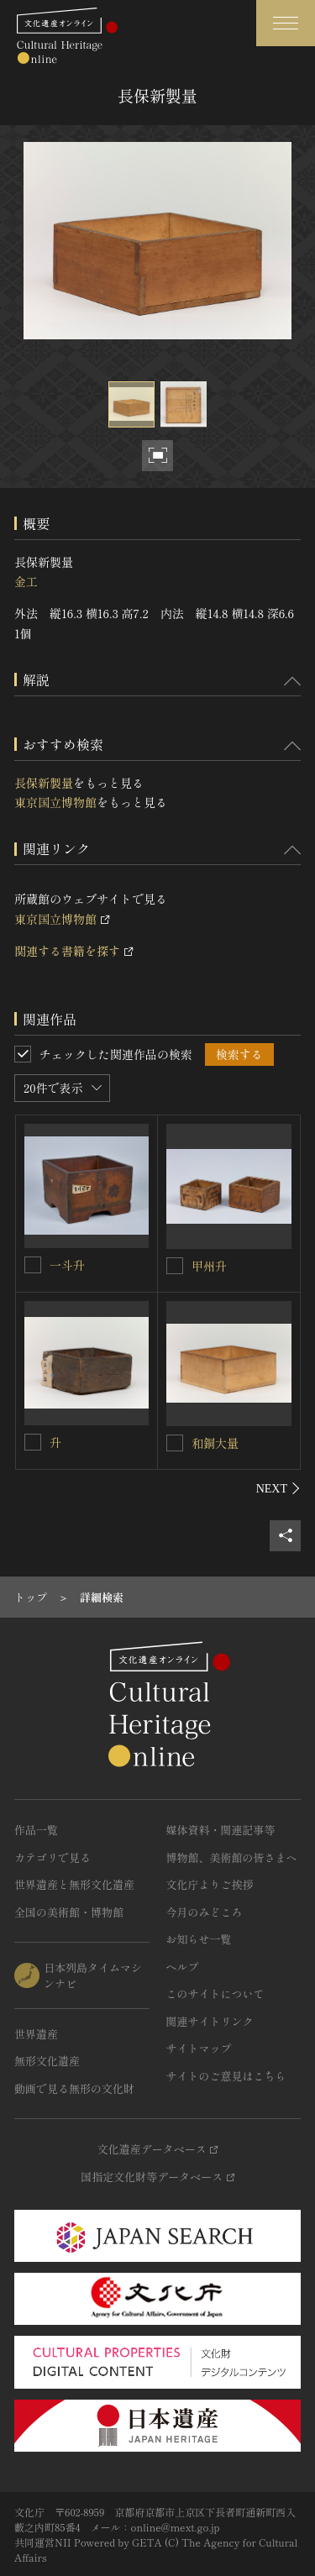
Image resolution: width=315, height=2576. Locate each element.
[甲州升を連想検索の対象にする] (174, 1265)
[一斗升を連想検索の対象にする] (32, 1265)
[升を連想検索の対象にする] (32, 1442)
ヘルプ (182, 1967)
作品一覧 (36, 1830)
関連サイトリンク (210, 2021)
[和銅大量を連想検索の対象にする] (174, 1443)
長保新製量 (43, 782)
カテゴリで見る (52, 1857)
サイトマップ (199, 2048)
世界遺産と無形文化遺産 (74, 1884)
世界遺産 (36, 2034)
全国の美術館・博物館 (68, 1912)
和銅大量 (215, 1443)
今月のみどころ (204, 1912)
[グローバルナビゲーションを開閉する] (285, 23)
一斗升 (67, 1265)
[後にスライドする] (278, 1488)
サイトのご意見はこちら (226, 2076)
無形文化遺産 (47, 2061)
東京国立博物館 (55, 802)
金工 (26, 581)
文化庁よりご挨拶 (210, 1884)
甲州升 (209, 1265)
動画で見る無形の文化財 (74, 2088)
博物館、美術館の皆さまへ (231, 1857)
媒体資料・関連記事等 (221, 1830)
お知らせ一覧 (199, 1939)
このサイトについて (215, 1994)
